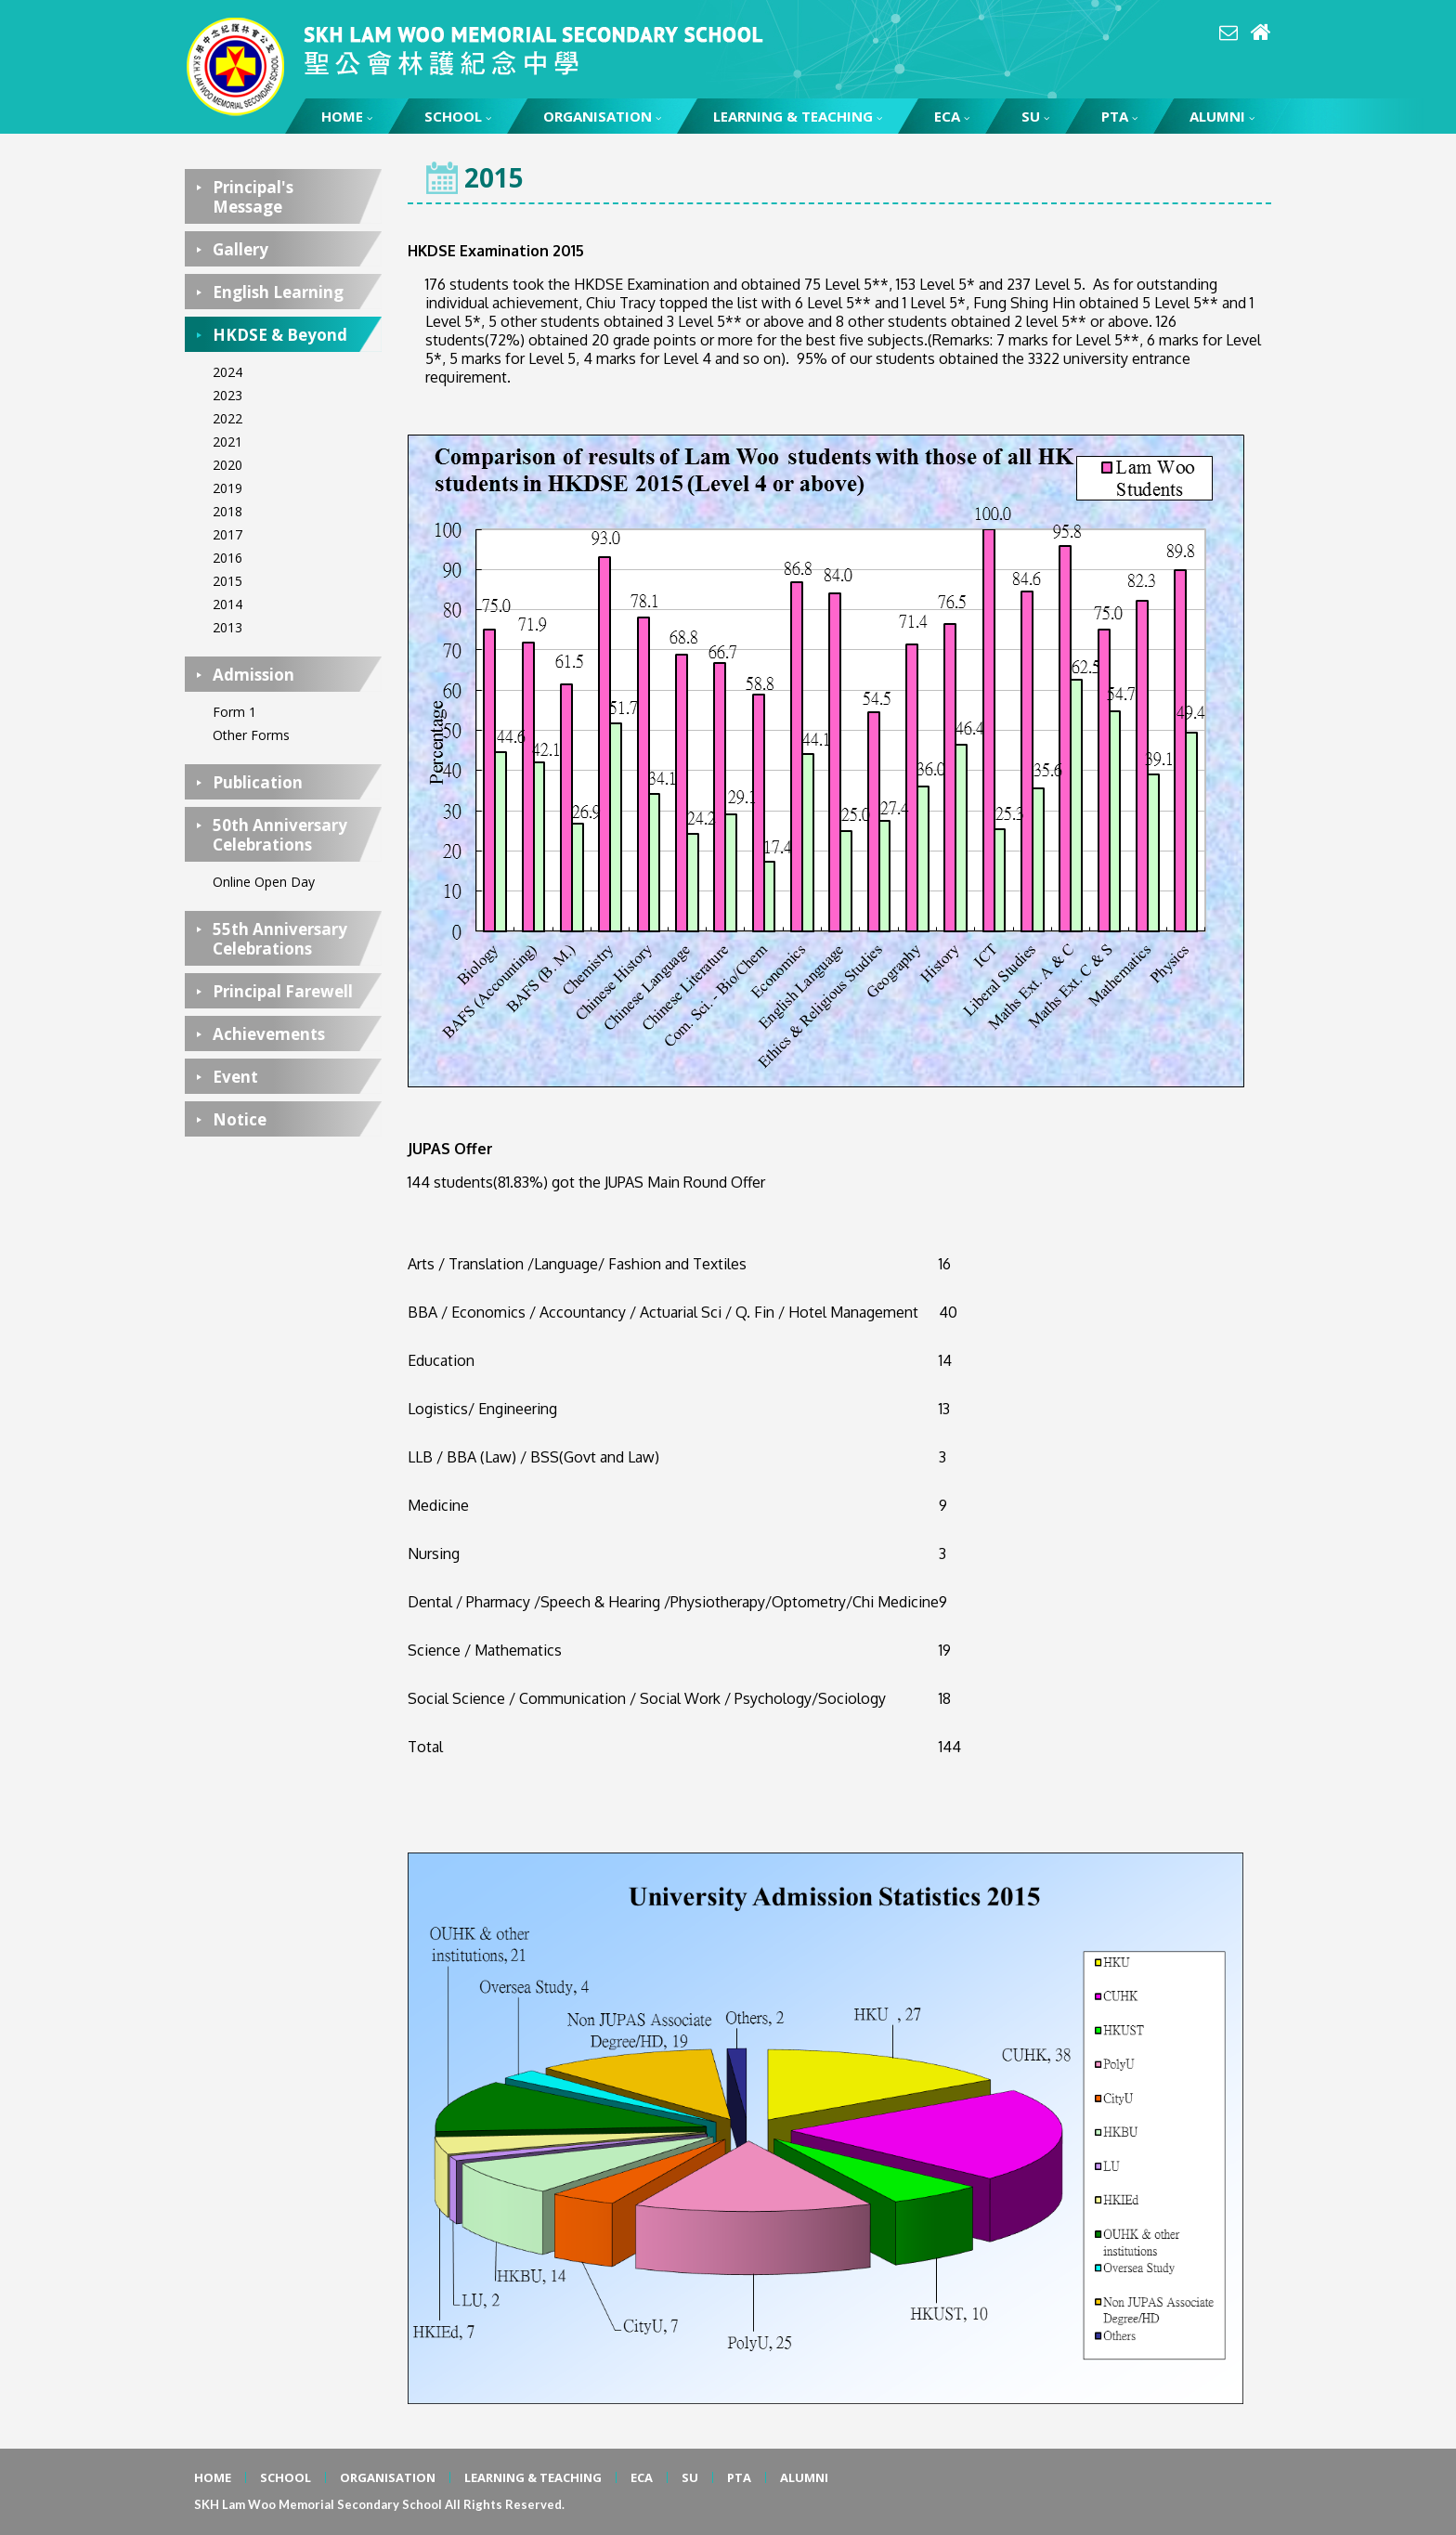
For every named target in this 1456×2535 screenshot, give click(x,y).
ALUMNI (1222, 116)
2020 (227, 465)
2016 (227, 557)
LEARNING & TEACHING (797, 116)
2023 (227, 395)
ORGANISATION (602, 116)
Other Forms (251, 735)
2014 (227, 604)
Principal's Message (253, 196)
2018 (227, 511)
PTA (1119, 116)
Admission (253, 674)
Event (235, 1076)
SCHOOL (457, 116)
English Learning (278, 292)
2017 (227, 534)
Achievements (269, 1034)
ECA (951, 116)
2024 (227, 372)
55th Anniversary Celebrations (280, 938)
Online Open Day (264, 881)
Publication (258, 782)
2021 (227, 441)
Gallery (240, 249)
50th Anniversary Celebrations (280, 834)
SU (1035, 116)
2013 (227, 627)
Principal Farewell (283, 991)
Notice (239, 1119)
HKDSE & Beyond (280, 334)
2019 (227, 488)
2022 (227, 418)
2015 (227, 581)
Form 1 (234, 712)
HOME (346, 116)
